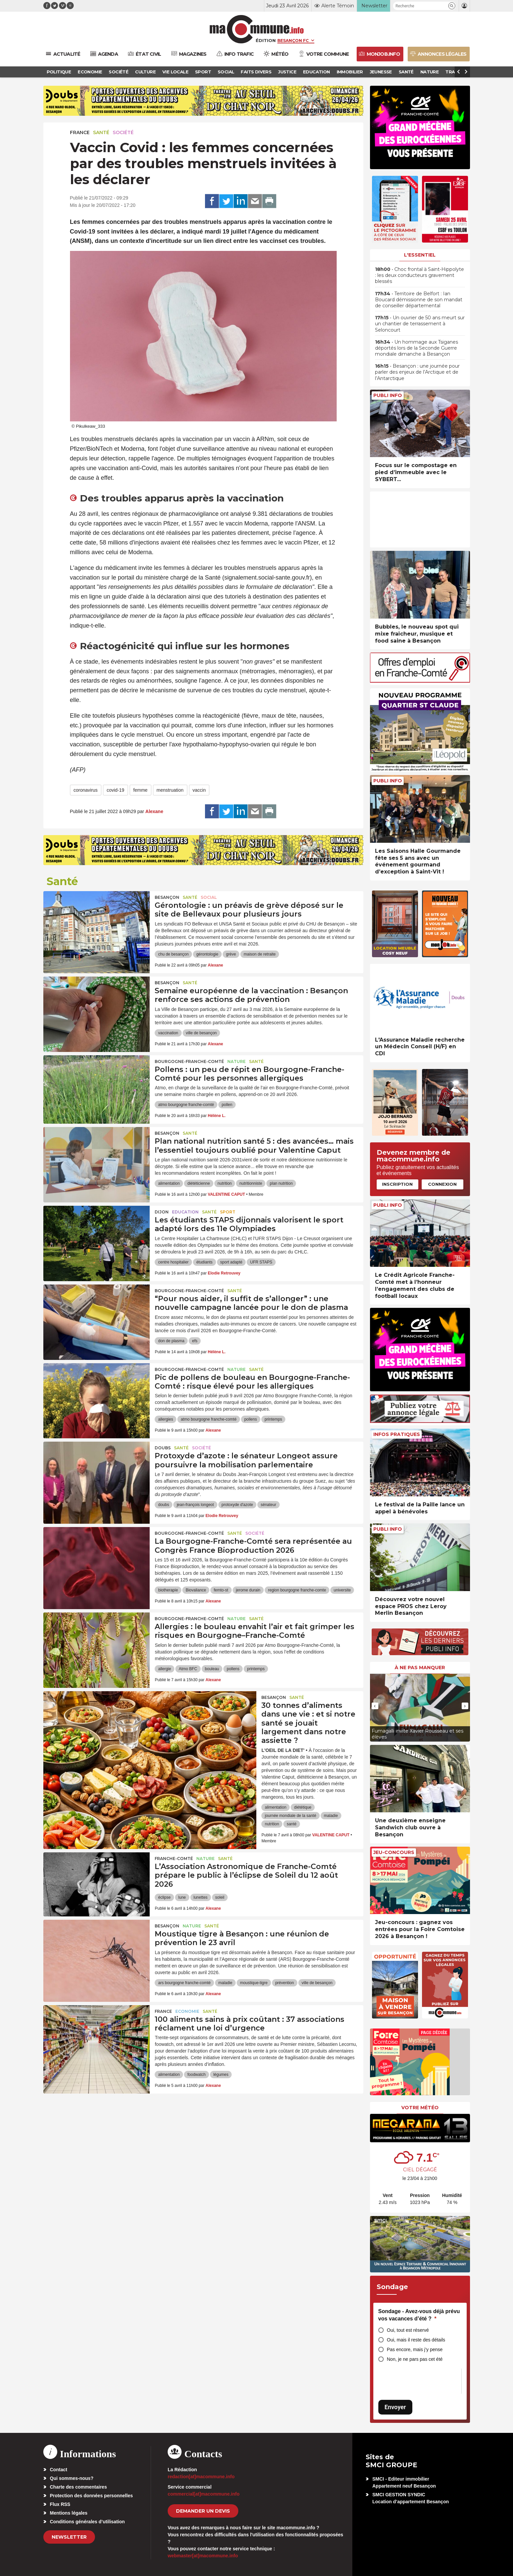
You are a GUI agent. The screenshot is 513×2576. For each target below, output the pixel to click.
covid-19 (115, 790)
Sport (227, 1211)
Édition (266, 40)
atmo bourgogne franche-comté (186, 1104)
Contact (58, 2469)
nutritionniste (250, 1183)
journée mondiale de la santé (290, 1815)
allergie (164, 1669)
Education (185, 1211)
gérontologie (207, 954)
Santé (101, 132)
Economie (187, 2011)
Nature (236, 1061)
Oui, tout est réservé (408, 2330)
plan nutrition (281, 1183)
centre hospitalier (173, 1262)
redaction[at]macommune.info (201, 2476)
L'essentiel (420, 255)
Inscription (397, 1184)
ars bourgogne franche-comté (184, 1982)
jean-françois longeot (195, 1504)
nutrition (225, 1183)
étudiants (204, 1262)
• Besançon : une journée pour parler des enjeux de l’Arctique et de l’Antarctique (417, 372)
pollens (250, 1419)
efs (194, 1341)
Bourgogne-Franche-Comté (189, 1061)
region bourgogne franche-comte (297, 1590)
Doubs (163, 1447)
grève (231, 954)
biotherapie (168, 1590)
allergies (165, 1419)
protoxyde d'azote (237, 1504)
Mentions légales (69, 2513)
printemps (273, 1419)
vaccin (199, 790)
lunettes (201, 1897)
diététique (302, 1807)
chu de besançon (173, 954)
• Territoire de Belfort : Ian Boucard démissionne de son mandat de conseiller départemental (418, 300)
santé (291, 1824)
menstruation (170, 790)
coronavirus (86, 790)
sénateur (268, 1504)
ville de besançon (201, 1033)
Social (209, 897)
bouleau (212, 1669)
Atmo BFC (188, 1669)
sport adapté (231, 1262)
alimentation (169, 1183)
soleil (219, 1897)
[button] (451, 5)
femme (140, 790)
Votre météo (420, 2108)
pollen (227, 1104)
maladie (331, 1815)
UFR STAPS (261, 1262)
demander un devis (203, 2511)
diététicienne (198, 1183)
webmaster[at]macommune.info (203, 2555)
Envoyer (395, 2407)
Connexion (442, 1184)
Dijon (162, 1211)
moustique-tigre (254, 1982)
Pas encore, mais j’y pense (415, 2349)
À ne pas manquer (420, 1668)
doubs (163, 1504)
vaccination (168, 1033)
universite (342, 1590)
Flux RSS (60, 2504)
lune (182, 1897)
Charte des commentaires (78, 2487)
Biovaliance (196, 1590)
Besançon (167, 897)
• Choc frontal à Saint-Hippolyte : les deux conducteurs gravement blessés (419, 275)
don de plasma (171, 1341)
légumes (220, 2074)
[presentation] (375, 1706)
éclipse (164, 1897)
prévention (284, 1982)
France (80, 132)
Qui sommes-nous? (72, 2478)
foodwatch (196, 2074)
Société (123, 132)
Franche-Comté (174, 1858)
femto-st (221, 1590)
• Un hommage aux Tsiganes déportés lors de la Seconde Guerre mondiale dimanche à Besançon (416, 348)
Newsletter (69, 2537)
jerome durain (248, 1590)
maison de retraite (260, 954)
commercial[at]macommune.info (204, 2494)
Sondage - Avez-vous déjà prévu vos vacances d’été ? (419, 2314)
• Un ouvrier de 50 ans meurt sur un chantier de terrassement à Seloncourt (420, 324)
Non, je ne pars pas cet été (415, 2359)
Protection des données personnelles (91, 2495)
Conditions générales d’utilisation (87, 2521)
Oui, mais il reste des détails (416, 2339)
